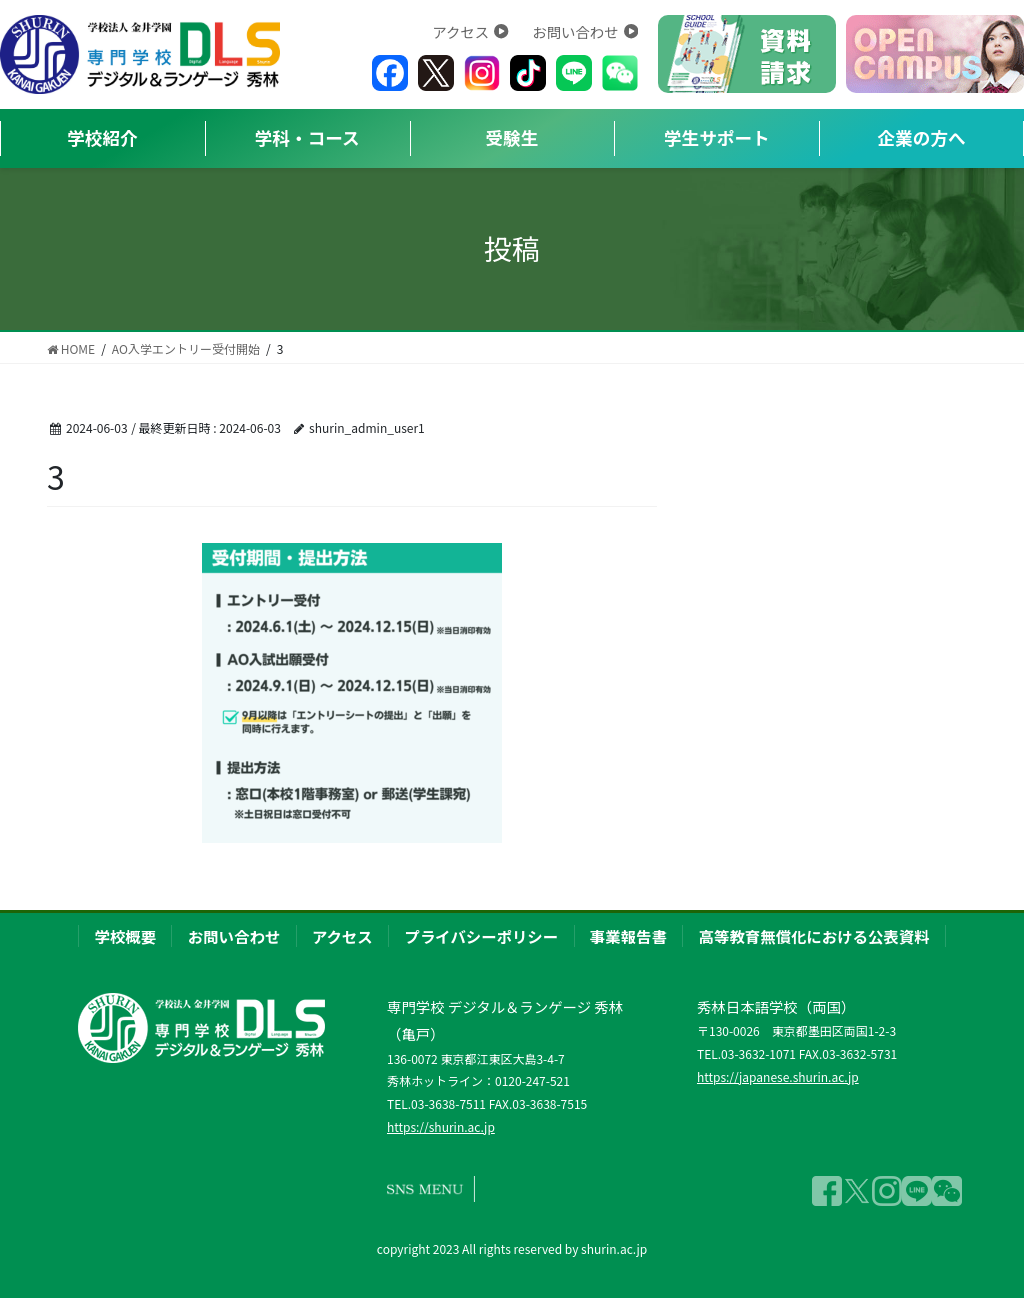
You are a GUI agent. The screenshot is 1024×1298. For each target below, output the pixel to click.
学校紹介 (102, 137)
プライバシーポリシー (482, 936)
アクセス (470, 31)
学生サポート (717, 137)
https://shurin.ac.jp (441, 1126)
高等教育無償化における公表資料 (814, 936)
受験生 (512, 137)
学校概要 (125, 936)
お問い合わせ (585, 31)
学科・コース (307, 137)
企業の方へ (922, 137)
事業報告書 (628, 936)
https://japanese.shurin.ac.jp (778, 1076)
